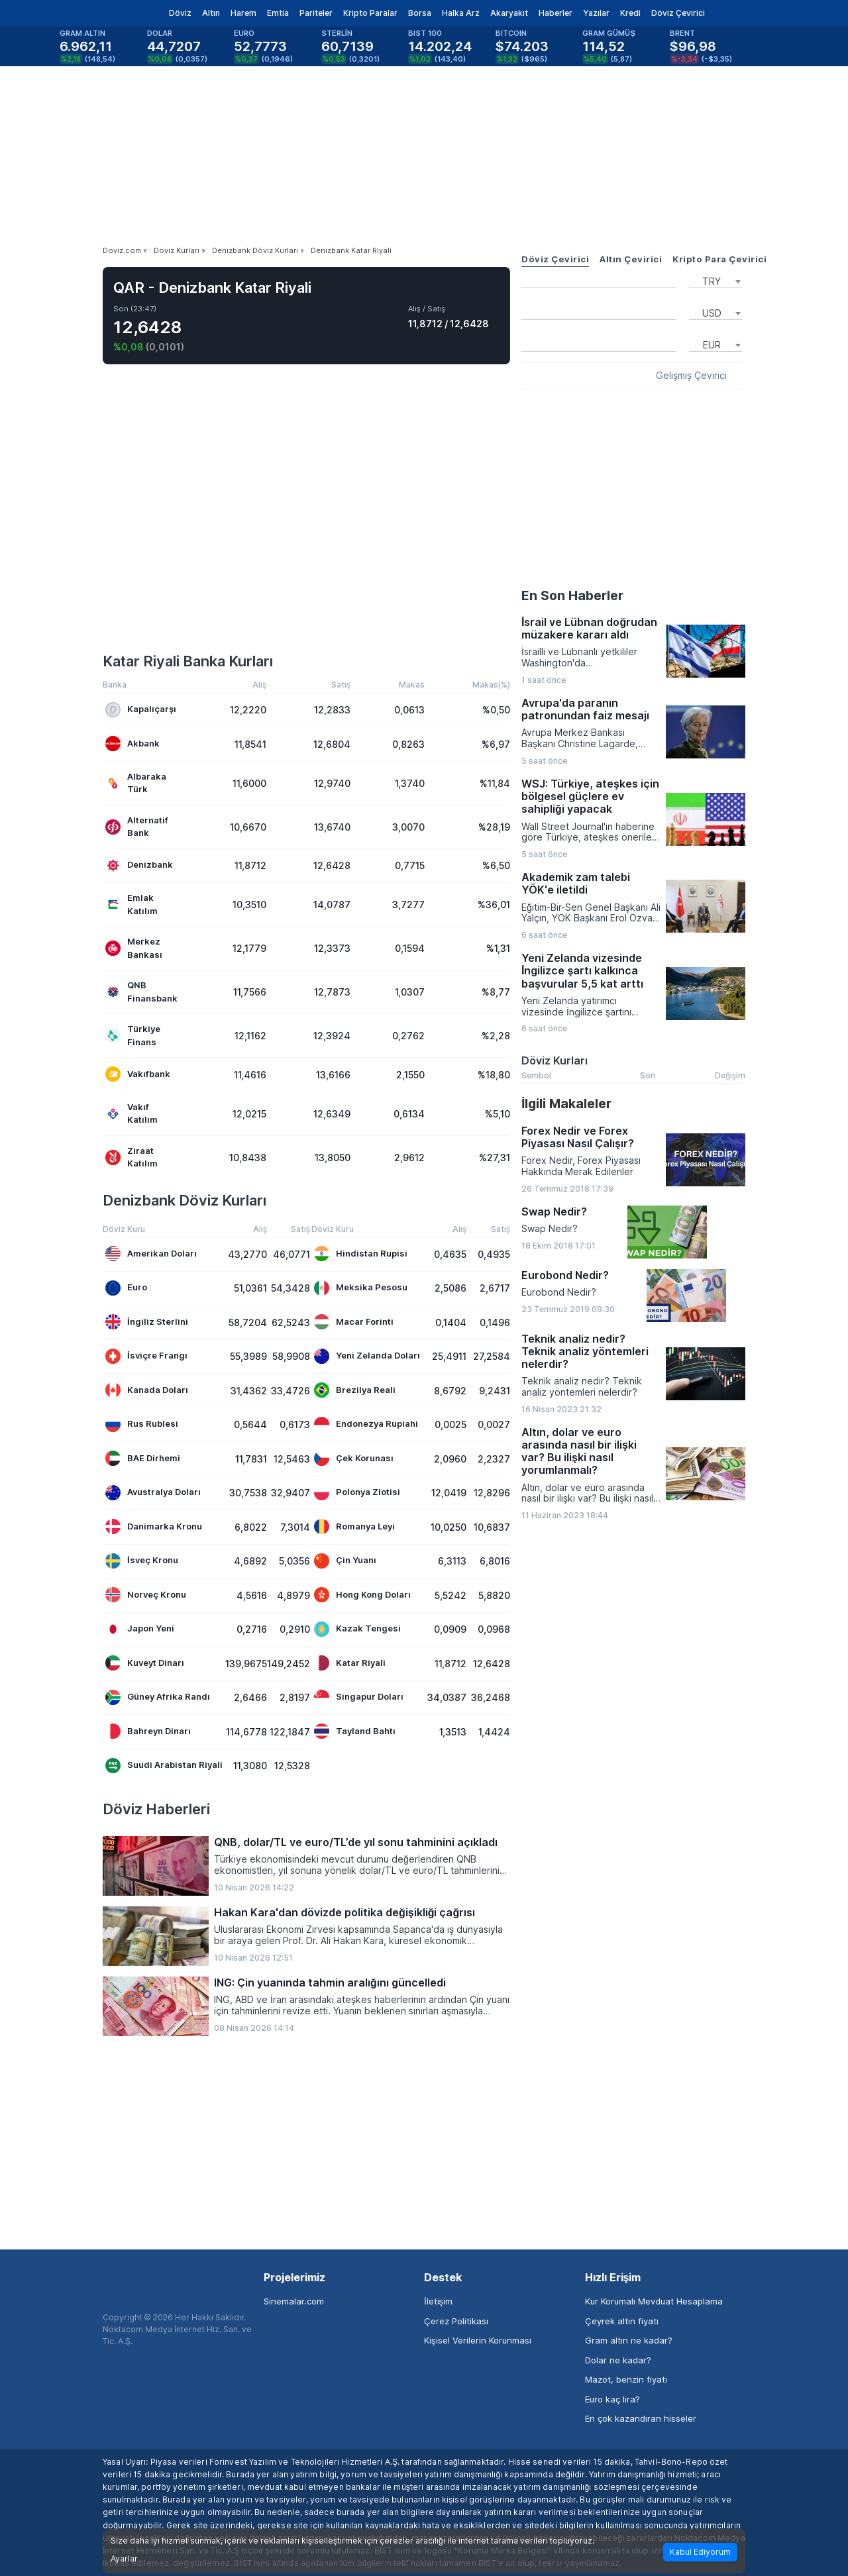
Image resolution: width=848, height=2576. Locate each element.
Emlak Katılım (131, 904)
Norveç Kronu (145, 1594)
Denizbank (139, 865)
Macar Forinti (354, 1321)
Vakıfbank (137, 1074)
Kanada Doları (146, 1390)
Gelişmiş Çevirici (691, 375)
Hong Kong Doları (362, 1594)
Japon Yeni (139, 1629)
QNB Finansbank (141, 992)
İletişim (438, 2301)
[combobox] (715, 280)
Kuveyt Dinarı (144, 1663)
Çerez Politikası (456, 2321)
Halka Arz (461, 13)
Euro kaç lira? (612, 2399)
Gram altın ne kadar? (628, 2340)
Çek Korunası (354, 1458)
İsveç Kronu (141, 1561)
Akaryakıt (509, 13)
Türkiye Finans (132, 1035)
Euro (126, 1288)
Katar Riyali (350, 1663)
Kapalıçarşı (140, 709)
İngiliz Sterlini (146, 1321)
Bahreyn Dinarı (148, 1731)
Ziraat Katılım (131, 1157)
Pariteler (316, 13)
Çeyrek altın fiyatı (622, 2321)
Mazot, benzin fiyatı (626, 2379)
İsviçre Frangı (146, 1356)
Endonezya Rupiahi (366, 1424)
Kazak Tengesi (357, 1629)
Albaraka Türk (135, 783)
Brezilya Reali (355, 1390)
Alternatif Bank (136, 827)
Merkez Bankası (133, 948)
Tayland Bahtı (355, 1731)
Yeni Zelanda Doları (367, 1356)
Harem (243, 13)
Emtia (278, 13)
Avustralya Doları (153, 1492)
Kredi (630, 13)
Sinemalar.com (294, 2301)
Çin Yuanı (345, 1561)
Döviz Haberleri (156, 1809)
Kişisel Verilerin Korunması (477, 2340)
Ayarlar (124, 2559)
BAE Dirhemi (142, 1458)
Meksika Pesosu (360, 1288)
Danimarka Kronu (153, 1526)
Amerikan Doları (151, 1253)
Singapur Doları (358, 1697)
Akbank (132, 743)
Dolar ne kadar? (618, 2360)
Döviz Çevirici (678, 13)
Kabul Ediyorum (700, 2552)
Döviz (180, 13)
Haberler (555, 13)
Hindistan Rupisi (360, 1253)
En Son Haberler (572, 595)
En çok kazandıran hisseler (640, 2418)
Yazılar (596, 13)
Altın (211, 13)
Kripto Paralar (370, 13)
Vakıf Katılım (131, 1113)
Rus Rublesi (141, 1424)
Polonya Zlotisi (357, 1492)
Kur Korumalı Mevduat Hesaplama (654, 2301)
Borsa (419, 13)
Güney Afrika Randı (157, 1697)
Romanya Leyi (354, 1526)
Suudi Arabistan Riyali (164, 1765)
